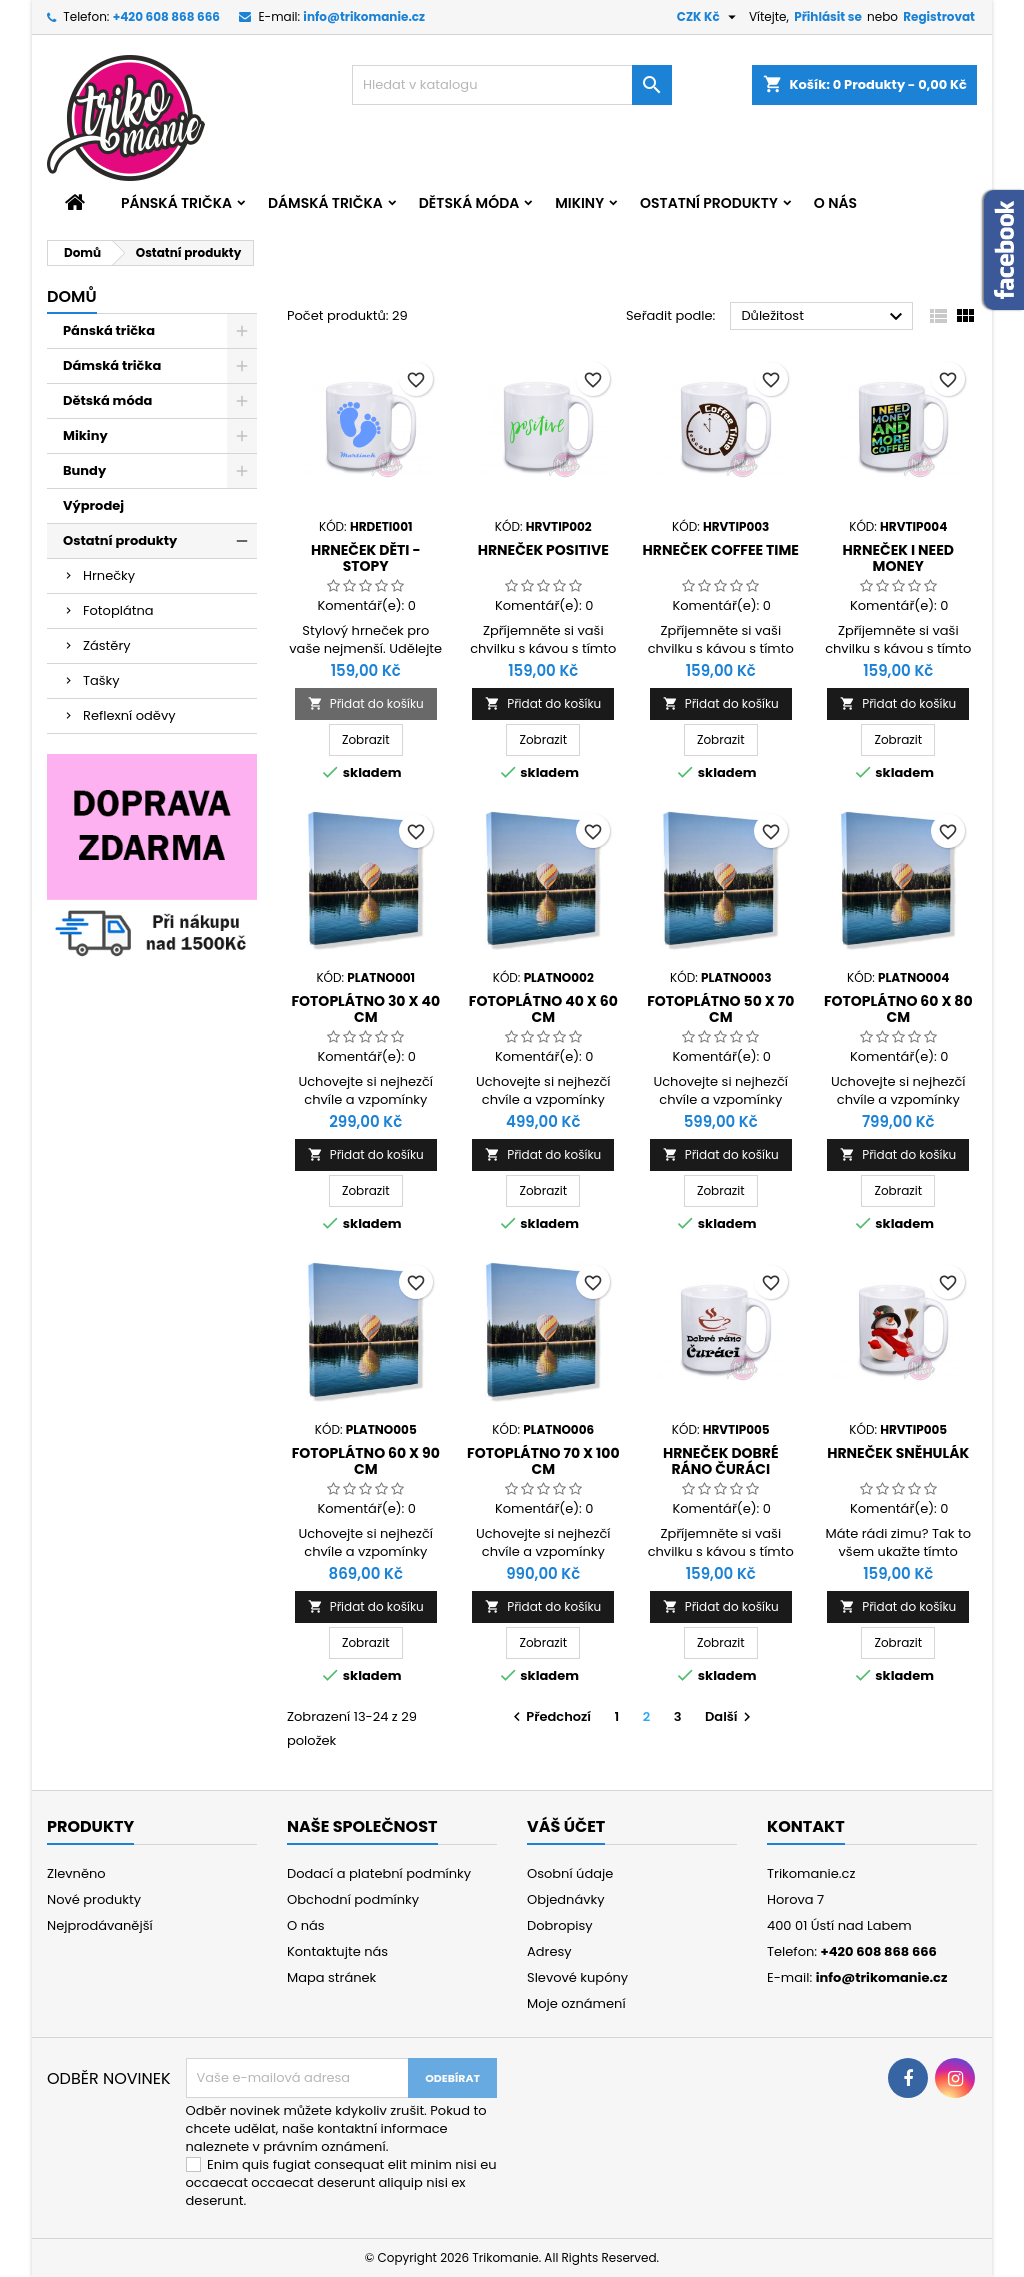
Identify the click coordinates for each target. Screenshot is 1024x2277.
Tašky (101, 680)
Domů (72, 296)
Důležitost (824, 317)
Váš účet (566, 1826)
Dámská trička (325, 203)
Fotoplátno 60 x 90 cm (366, 1461)
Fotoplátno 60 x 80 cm (898, 1009)
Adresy (549, 1951)
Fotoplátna (118, 610)
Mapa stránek (331, 1977)
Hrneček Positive (543, 550)
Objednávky (566, 1899)
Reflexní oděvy (129, 715)
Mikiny (579, 203)
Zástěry (107, 645)
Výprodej (93, 505)
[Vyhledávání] (512, 85)
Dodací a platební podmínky (379, 1873)
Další (730, 1716)
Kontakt (806, 1826)
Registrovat (939, 16)
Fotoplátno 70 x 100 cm (543, 1461)
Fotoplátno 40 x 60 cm (543, 1009)
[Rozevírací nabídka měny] (709, 17)
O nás (835, 203)
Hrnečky (109, 575)
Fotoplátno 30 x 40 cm (365, 1009)
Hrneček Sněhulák (898, 1453)
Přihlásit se (828, 16)
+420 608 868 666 (166, 16)
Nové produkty (94, 1899)
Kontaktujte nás (337, 1951)
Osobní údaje (570, 1873)
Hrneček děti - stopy (366, 558)
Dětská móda (469, 203)
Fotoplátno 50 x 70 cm (720, 1009)
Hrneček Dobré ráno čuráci (721, 1461)
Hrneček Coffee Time (721, 550)
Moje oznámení (576, 2003)
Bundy (84, 470)
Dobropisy (560, 1925)
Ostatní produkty (709, 203)
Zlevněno (76, 1873)
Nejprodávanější (100, 1925)
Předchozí (549, 1716)
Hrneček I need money (898, 558)
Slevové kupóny (577, 1977)
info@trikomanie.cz (364, 16)
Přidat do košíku (366, 703)
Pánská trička (176, 203)
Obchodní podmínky (353, 1899)
